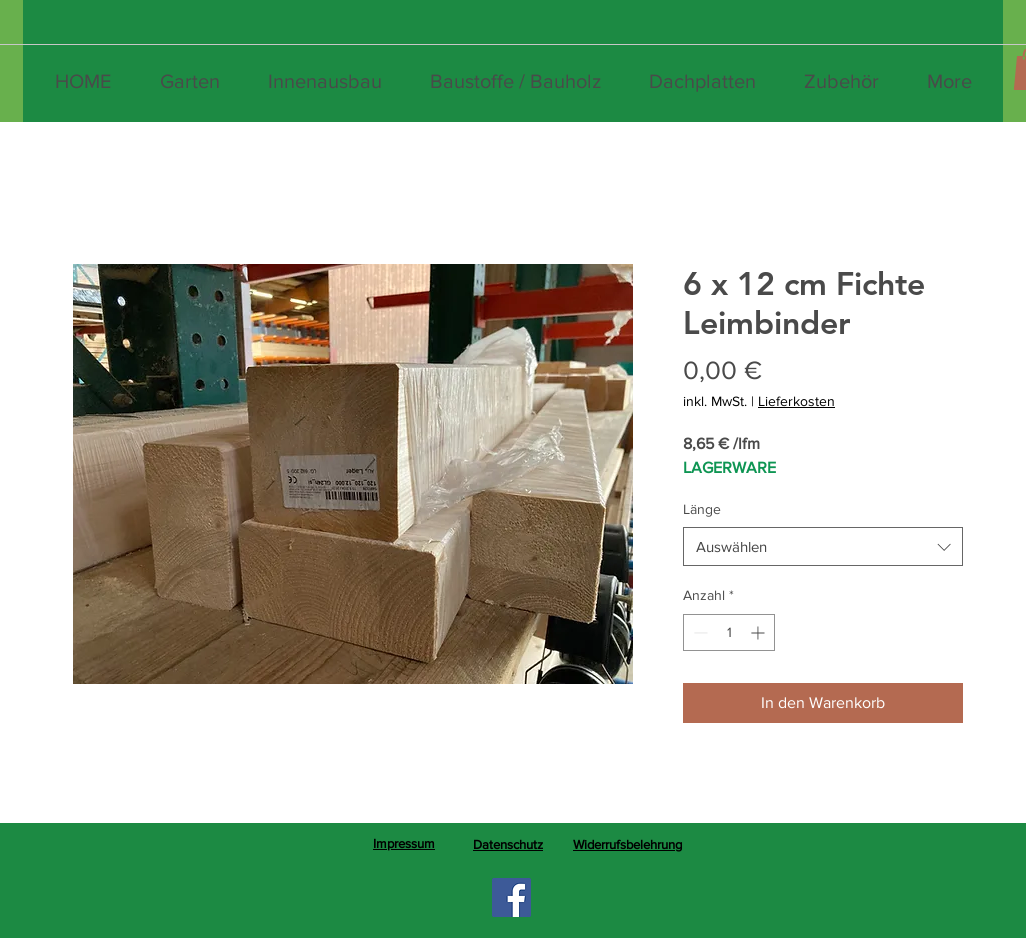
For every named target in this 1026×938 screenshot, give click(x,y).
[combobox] (823, 546)
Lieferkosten (796, 401)
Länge (702, 509)
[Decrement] (698, 632)
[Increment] (759, 632)
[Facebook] (511, 897)
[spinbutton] (729, 632)
